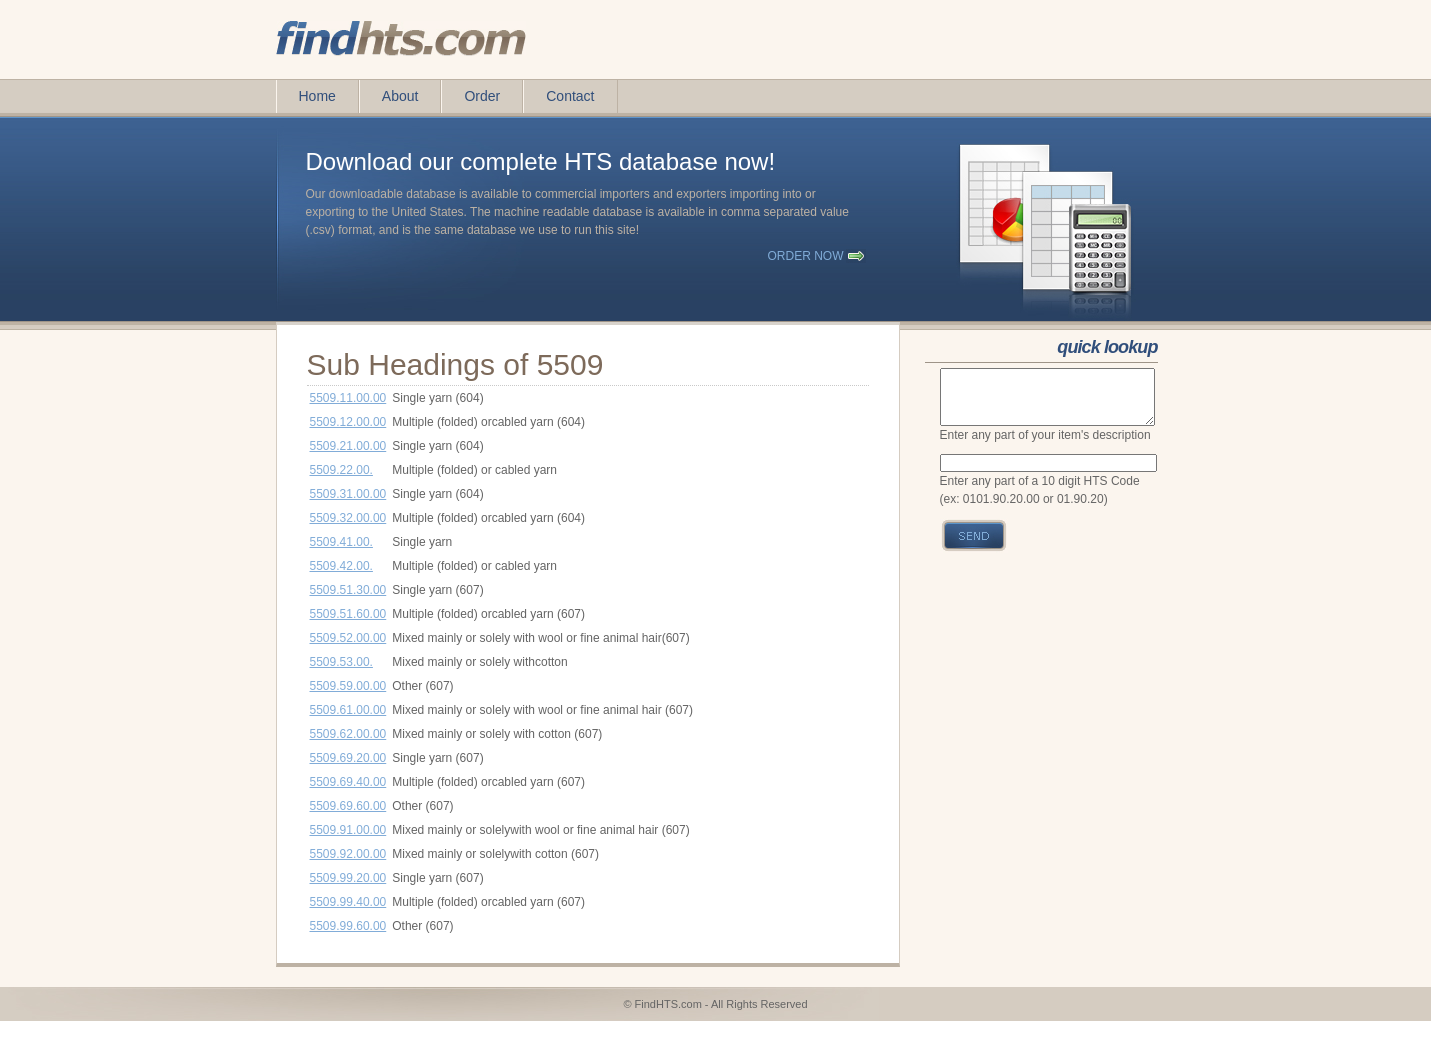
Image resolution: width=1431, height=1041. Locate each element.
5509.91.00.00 (348, 830)
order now (806, 256)
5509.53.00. (341, 662)
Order (482, 96)
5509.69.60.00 (348, 806)
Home (317, 96)
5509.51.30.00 (348, 590)
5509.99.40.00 (348, 902)
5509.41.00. (341, 542)
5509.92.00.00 (348, 854)
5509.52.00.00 (348, 638)
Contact (570, 96)
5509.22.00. (341, 470)
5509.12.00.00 (348, 422)
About (400, 96)
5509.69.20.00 (348, 758)
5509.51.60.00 (348, 614)
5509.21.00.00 (348, 446)
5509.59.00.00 (348, 686)
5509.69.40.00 (348, 782)
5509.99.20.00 (348, 878)
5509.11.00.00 (348, 398)
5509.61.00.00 (348, 710)
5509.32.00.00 (348, 518)
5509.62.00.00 (348, 734)
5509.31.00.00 (348, 494)
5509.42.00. (341, 566)
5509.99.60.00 (348, 926)
